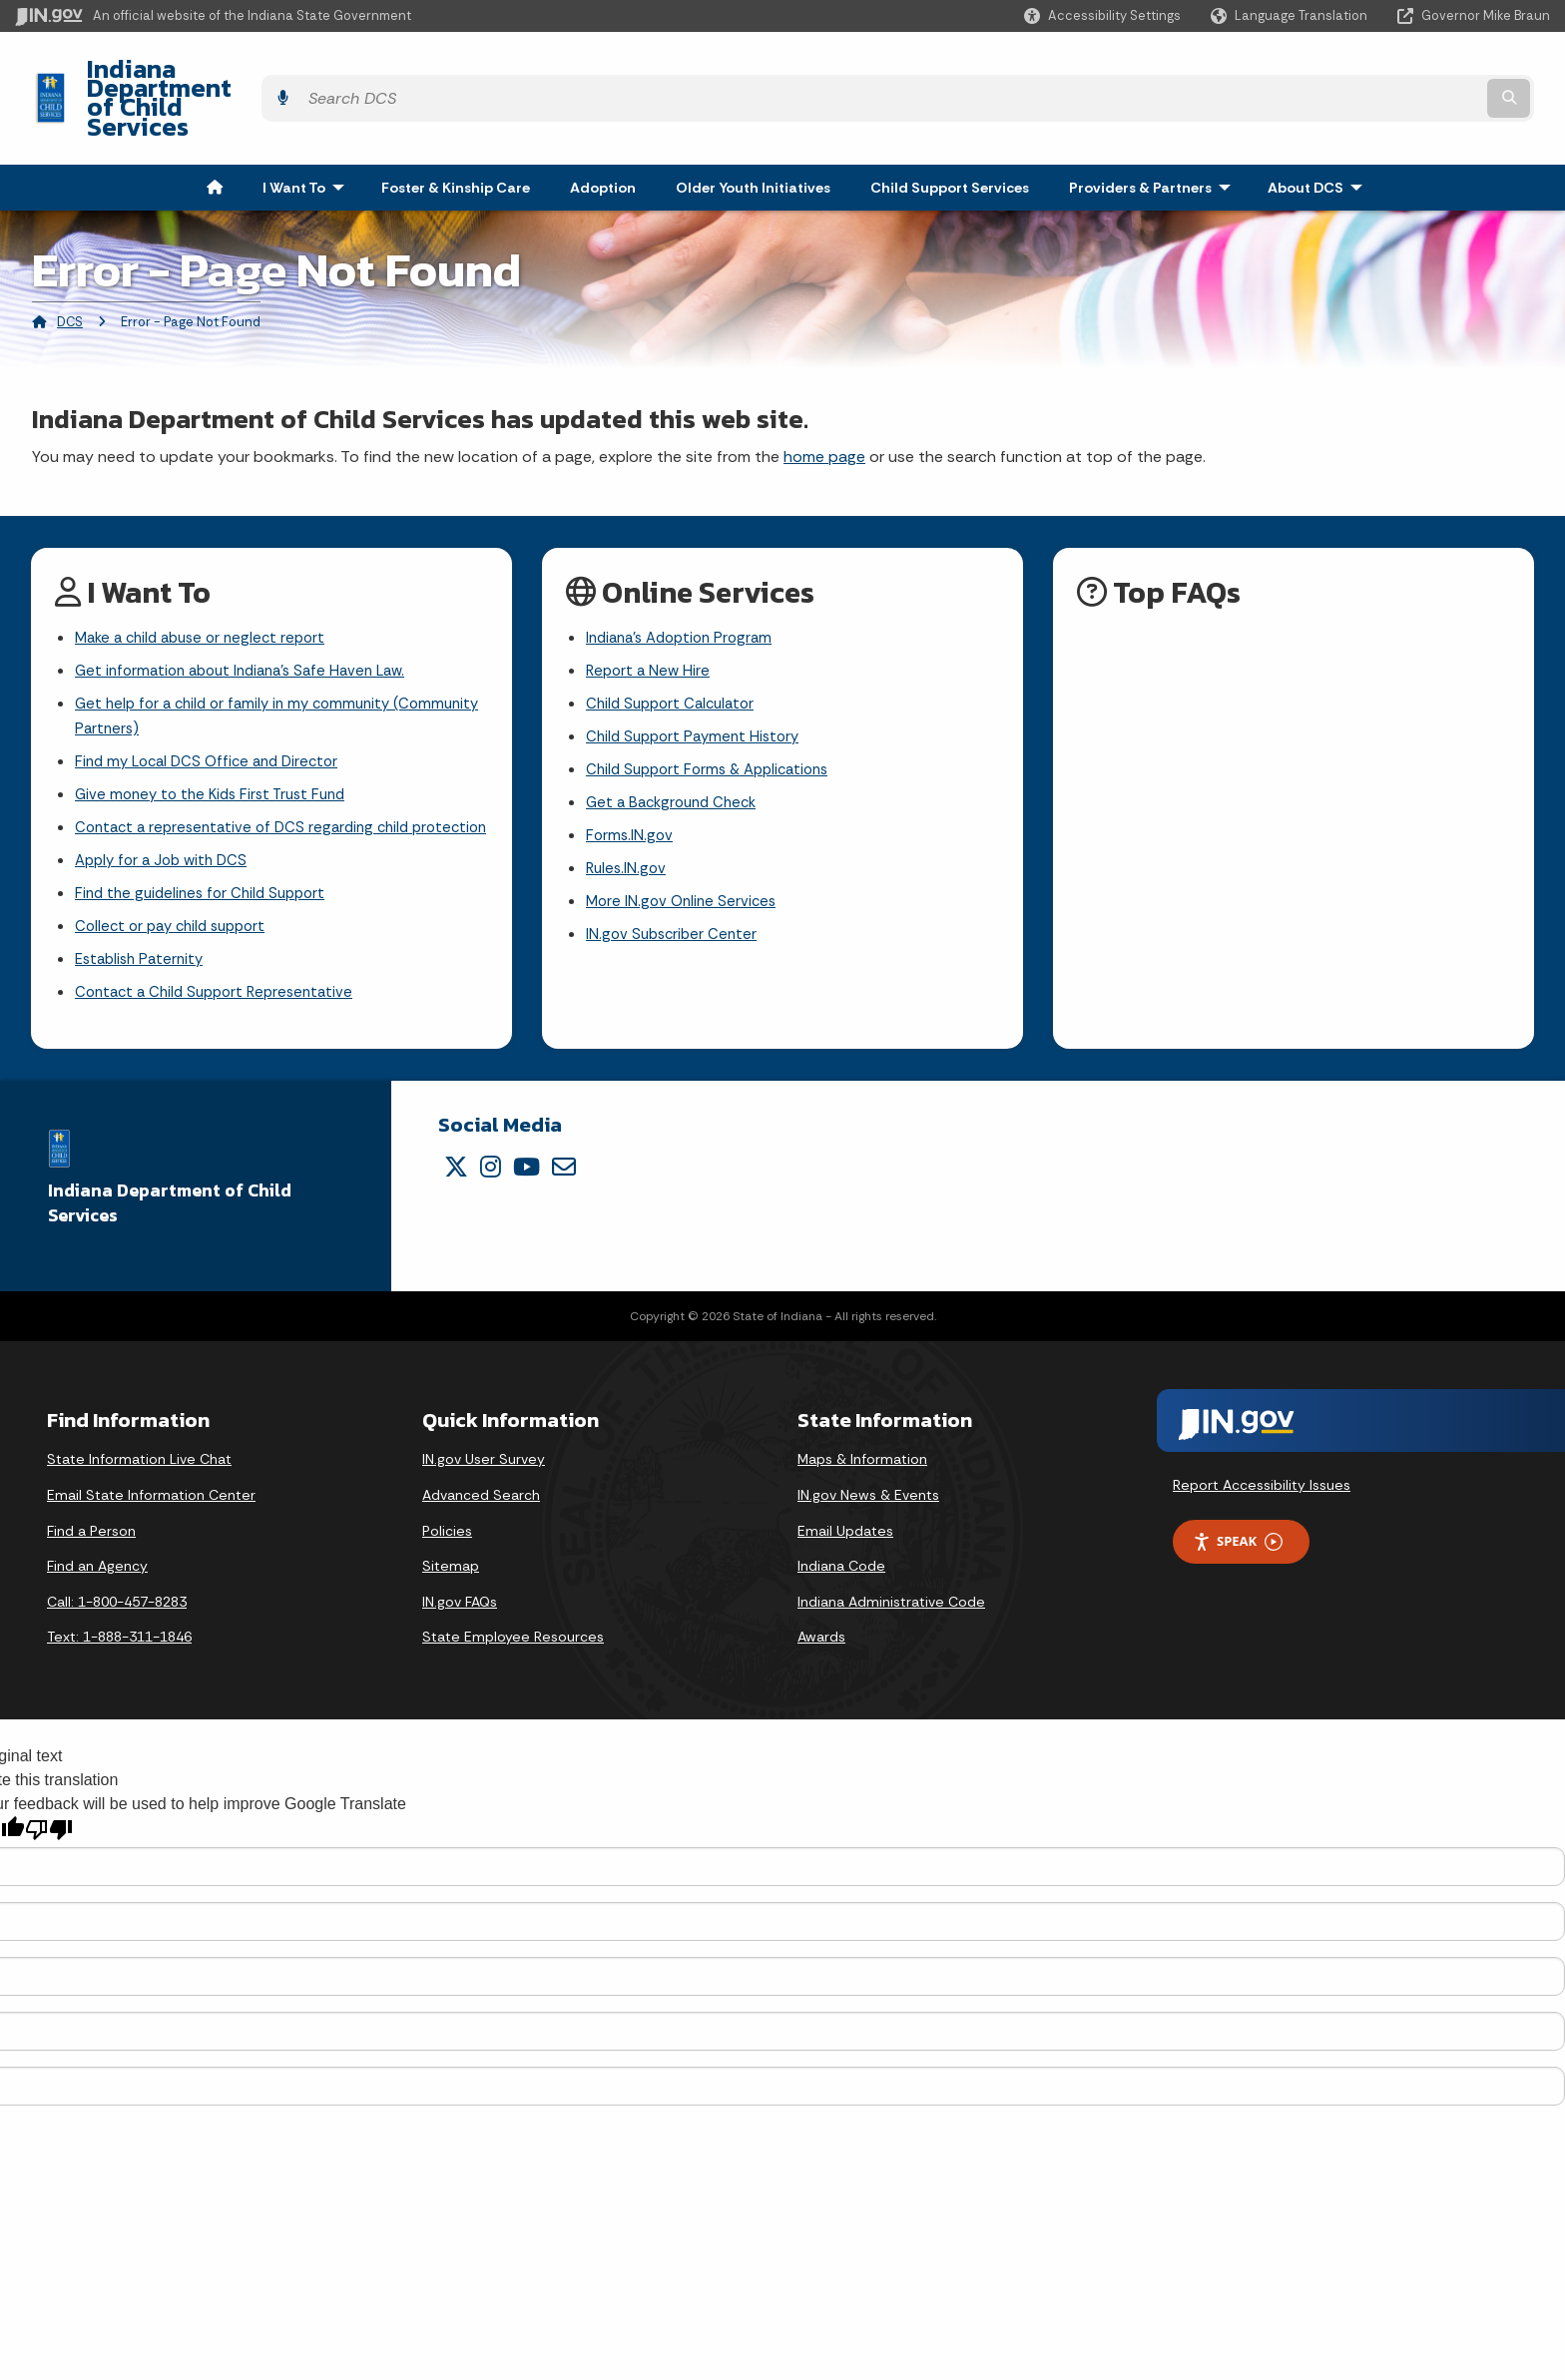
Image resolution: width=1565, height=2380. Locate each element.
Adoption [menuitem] (603, 134)
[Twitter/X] (456, 1167)
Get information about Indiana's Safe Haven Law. (250, 620)
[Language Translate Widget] (1291, 16)
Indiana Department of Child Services (290, 71)
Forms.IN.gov (631, 795)
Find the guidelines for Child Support (206, 885)
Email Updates (845, 1530)
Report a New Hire (650, 620)
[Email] (564, 1167)
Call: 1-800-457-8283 (117, 1601)
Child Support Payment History (698, 691)
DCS (70, 267)
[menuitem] (215, 134)
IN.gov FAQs (459, 1601)
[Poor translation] (49, 1828)
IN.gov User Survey (483, 1459)
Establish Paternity (143, 955)
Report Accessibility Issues (1261, 1485)
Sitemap (450, 1566)
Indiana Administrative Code (891, 1601)
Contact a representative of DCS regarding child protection (250, 801)
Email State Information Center (151, 1495)
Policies (447, 1530)
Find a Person (91, 1530)
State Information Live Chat (139, 1459)
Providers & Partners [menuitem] (1154, 134)
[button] (1102, 15)
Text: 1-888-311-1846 (119, 1637)
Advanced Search (481, 1495)
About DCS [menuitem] (1319, 134)
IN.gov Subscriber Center (675, 901)
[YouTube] (526, 1167)
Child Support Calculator (675, 656)
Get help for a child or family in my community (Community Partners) (241, 670)
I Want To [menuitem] (307, 134)
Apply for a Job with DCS (166, 850)
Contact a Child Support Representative (221, 990)
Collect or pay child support (176, 920)
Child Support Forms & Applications (715, 725)
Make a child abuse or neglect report (207, 585)
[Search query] (1362, 71)
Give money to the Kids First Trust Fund (217, 752)
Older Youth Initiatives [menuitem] (753, 134)
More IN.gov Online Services (684, 866)
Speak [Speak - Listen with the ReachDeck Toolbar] (1238, 1541)
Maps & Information (862, 1459)
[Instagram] (490, 1167)
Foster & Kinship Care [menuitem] (455, 134)
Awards (821, 1637)
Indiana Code (841, 1566)
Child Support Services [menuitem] (949, 134)
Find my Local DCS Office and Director (214, 718)
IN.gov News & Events (868, 1495)
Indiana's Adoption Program (685, 585)
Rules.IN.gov (628, 831)
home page (824, 402)
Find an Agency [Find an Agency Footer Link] (97, 1566)
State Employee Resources (513, 1637)
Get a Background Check (677, 760)
